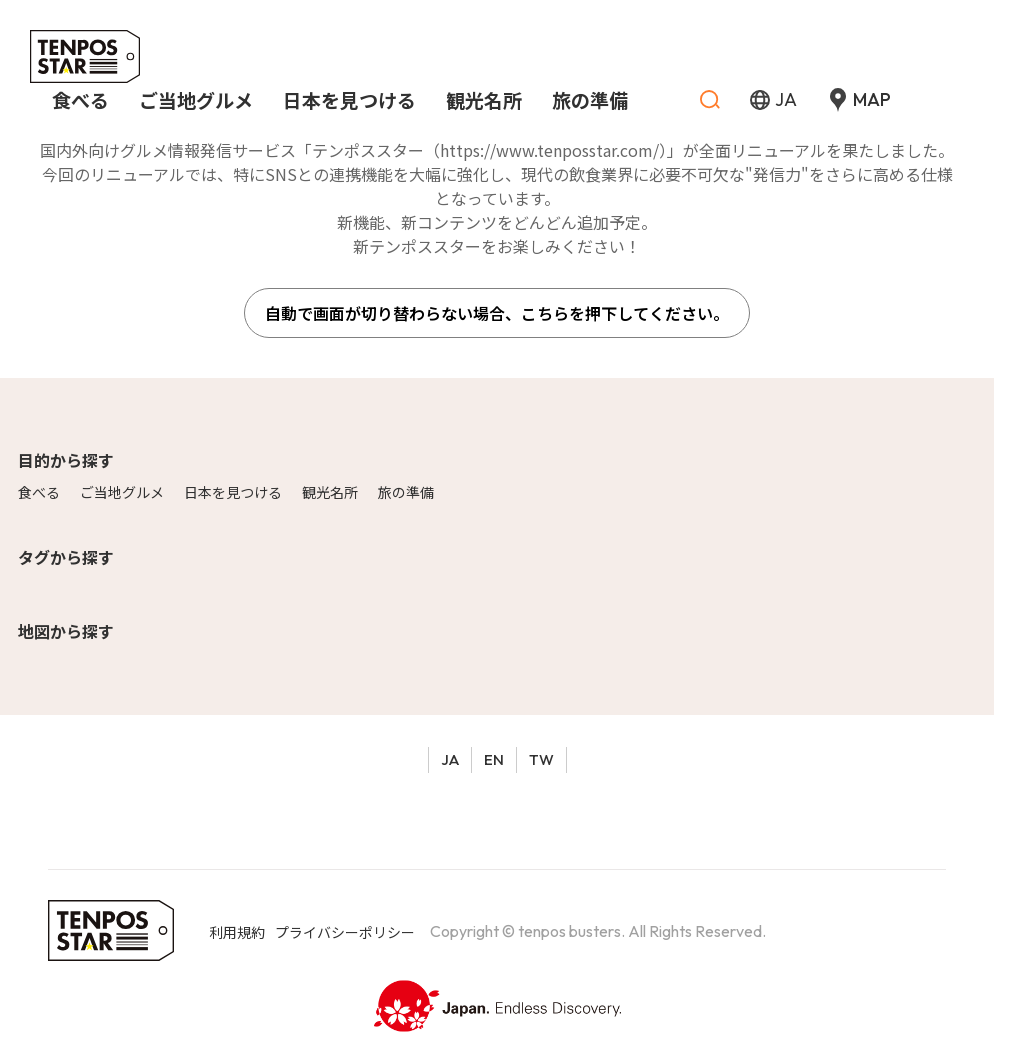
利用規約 (237, 932)
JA (450, 759)
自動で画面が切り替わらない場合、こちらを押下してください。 (497, 313)
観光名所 (330, 492)
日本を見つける (233, 492)
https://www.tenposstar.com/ (549, 150)
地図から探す (66, 631)
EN (494, 759)
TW (541, 759)
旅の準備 (406, 492)
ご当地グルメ (122, 492)
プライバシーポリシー (345, 932)
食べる (39, 492)
